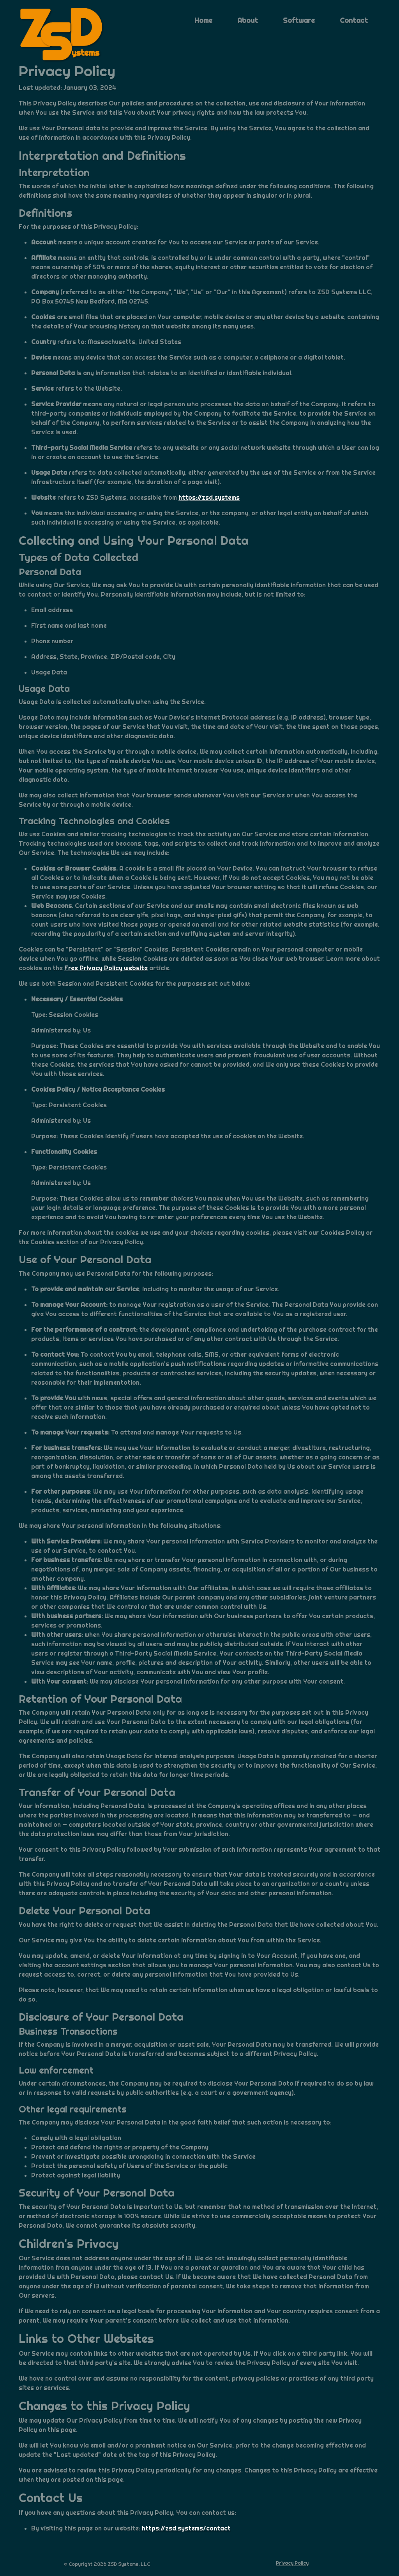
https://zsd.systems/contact (186, 2528)
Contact (354, 20)
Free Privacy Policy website (106, 968)
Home (203, 20)
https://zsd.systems (209, 497)
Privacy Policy (292, 2563)
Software (299, 20)
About (247, 20)
